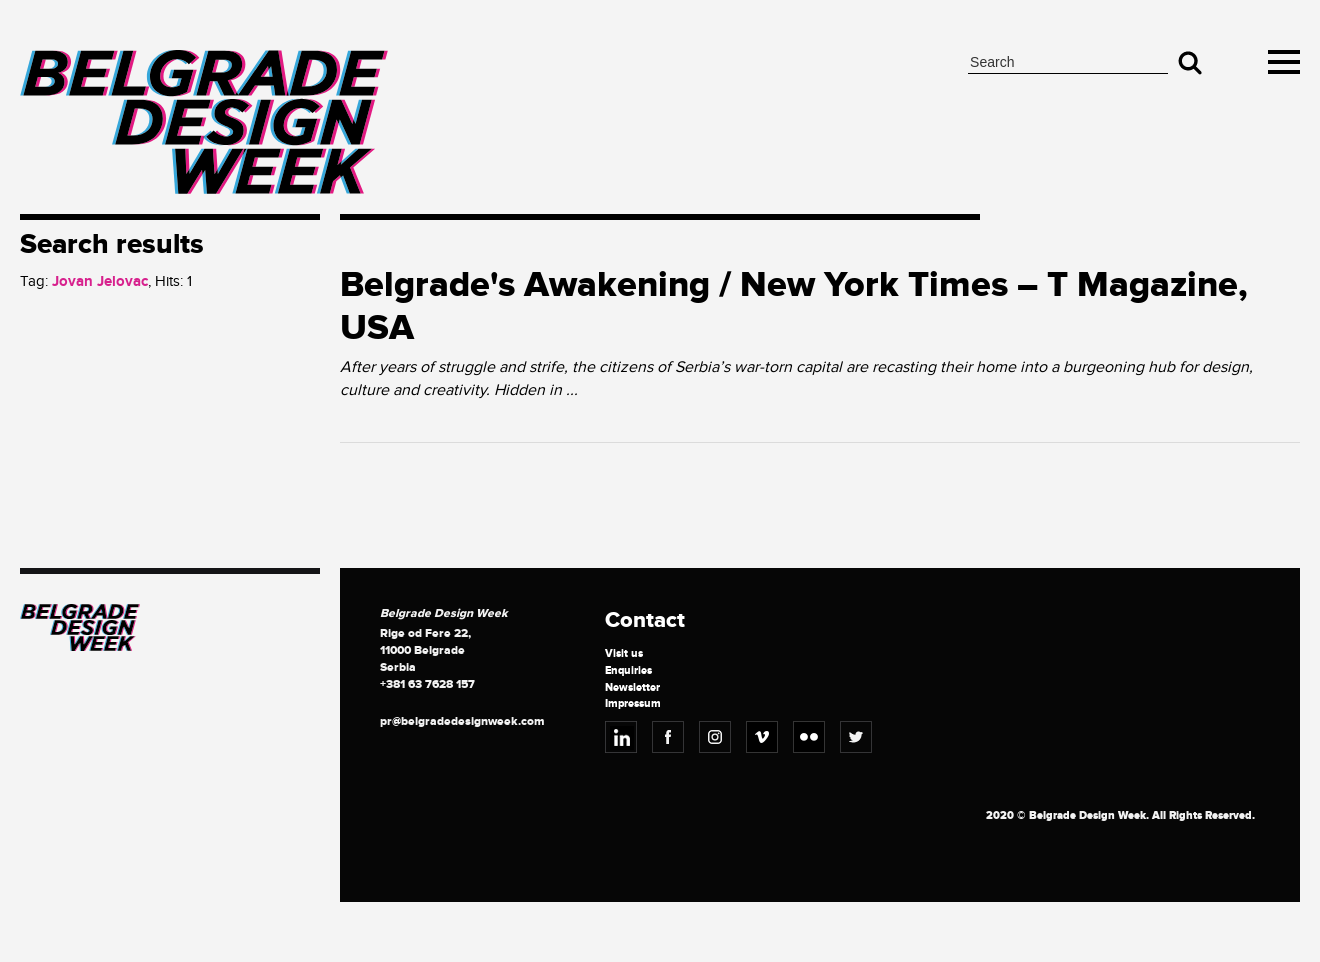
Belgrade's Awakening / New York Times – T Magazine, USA (794, 306)
